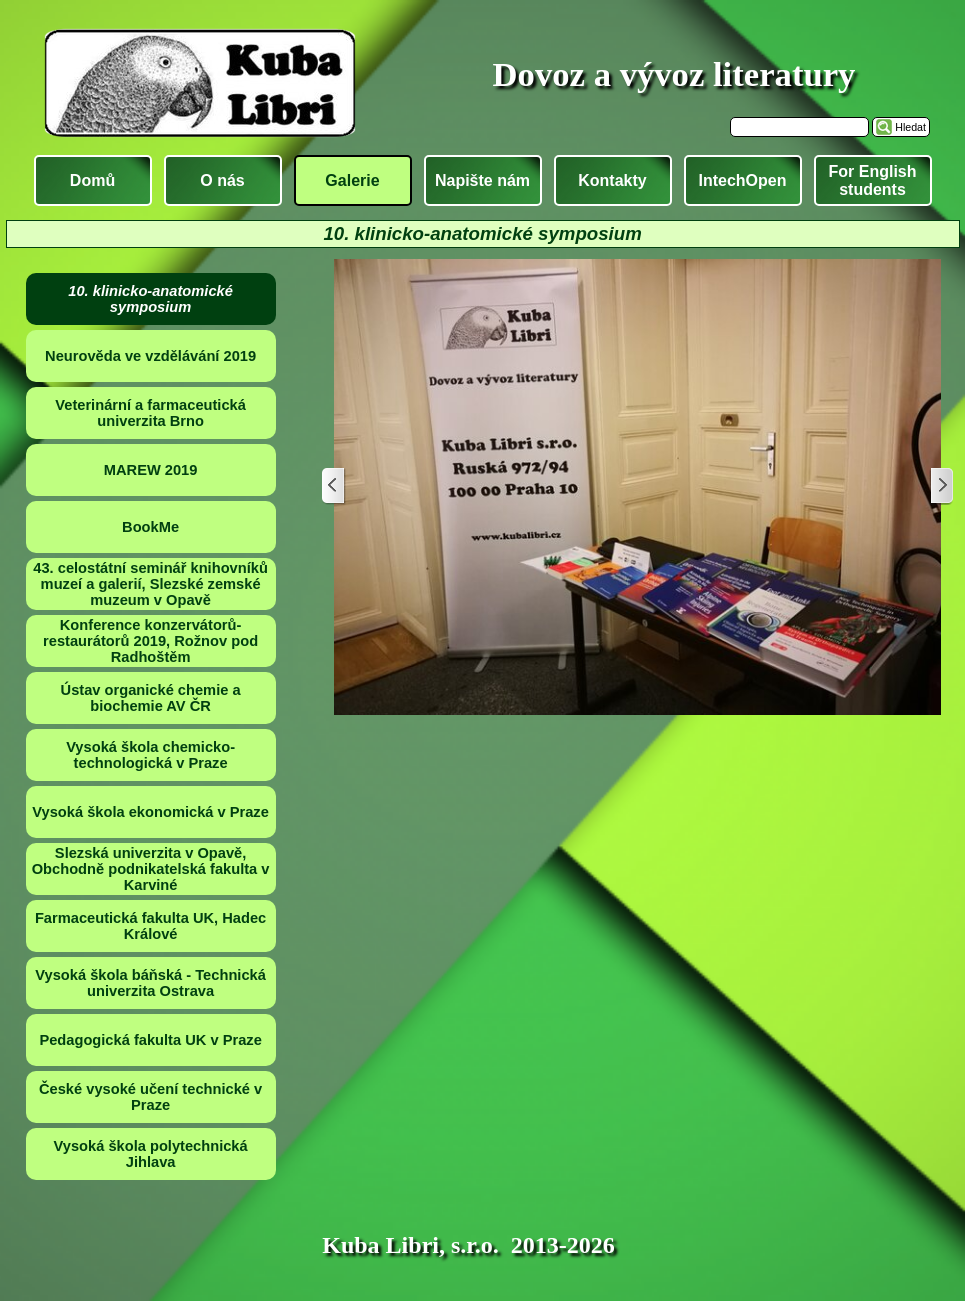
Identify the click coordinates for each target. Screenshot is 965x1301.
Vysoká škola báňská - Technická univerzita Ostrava (150, 983)
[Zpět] (334, 486)
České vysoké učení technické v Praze (150, 1097)
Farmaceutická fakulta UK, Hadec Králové (150, 926)
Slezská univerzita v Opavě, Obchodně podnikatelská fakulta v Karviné (151, 869)
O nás (222, 180)
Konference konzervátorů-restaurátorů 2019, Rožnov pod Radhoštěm (150, 641)
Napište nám (482, 180)
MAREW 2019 (151, 470)
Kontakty (612, 180)
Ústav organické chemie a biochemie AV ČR (151, 698)
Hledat (910, 127)
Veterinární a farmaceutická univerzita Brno (150, 413)
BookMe (150, 527)
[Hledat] (799, 127)
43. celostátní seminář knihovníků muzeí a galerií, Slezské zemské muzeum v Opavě (150, 584)
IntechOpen (742, 180)
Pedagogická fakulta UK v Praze (150, 1040)
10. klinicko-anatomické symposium (150, 299)
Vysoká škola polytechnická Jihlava (151, 1154)
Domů (92, 180)
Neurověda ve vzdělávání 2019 (150, 356)
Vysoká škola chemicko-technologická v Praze (150, 755)
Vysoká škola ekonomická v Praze (150, 812)
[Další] (941, 486)
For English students (873, 180)
